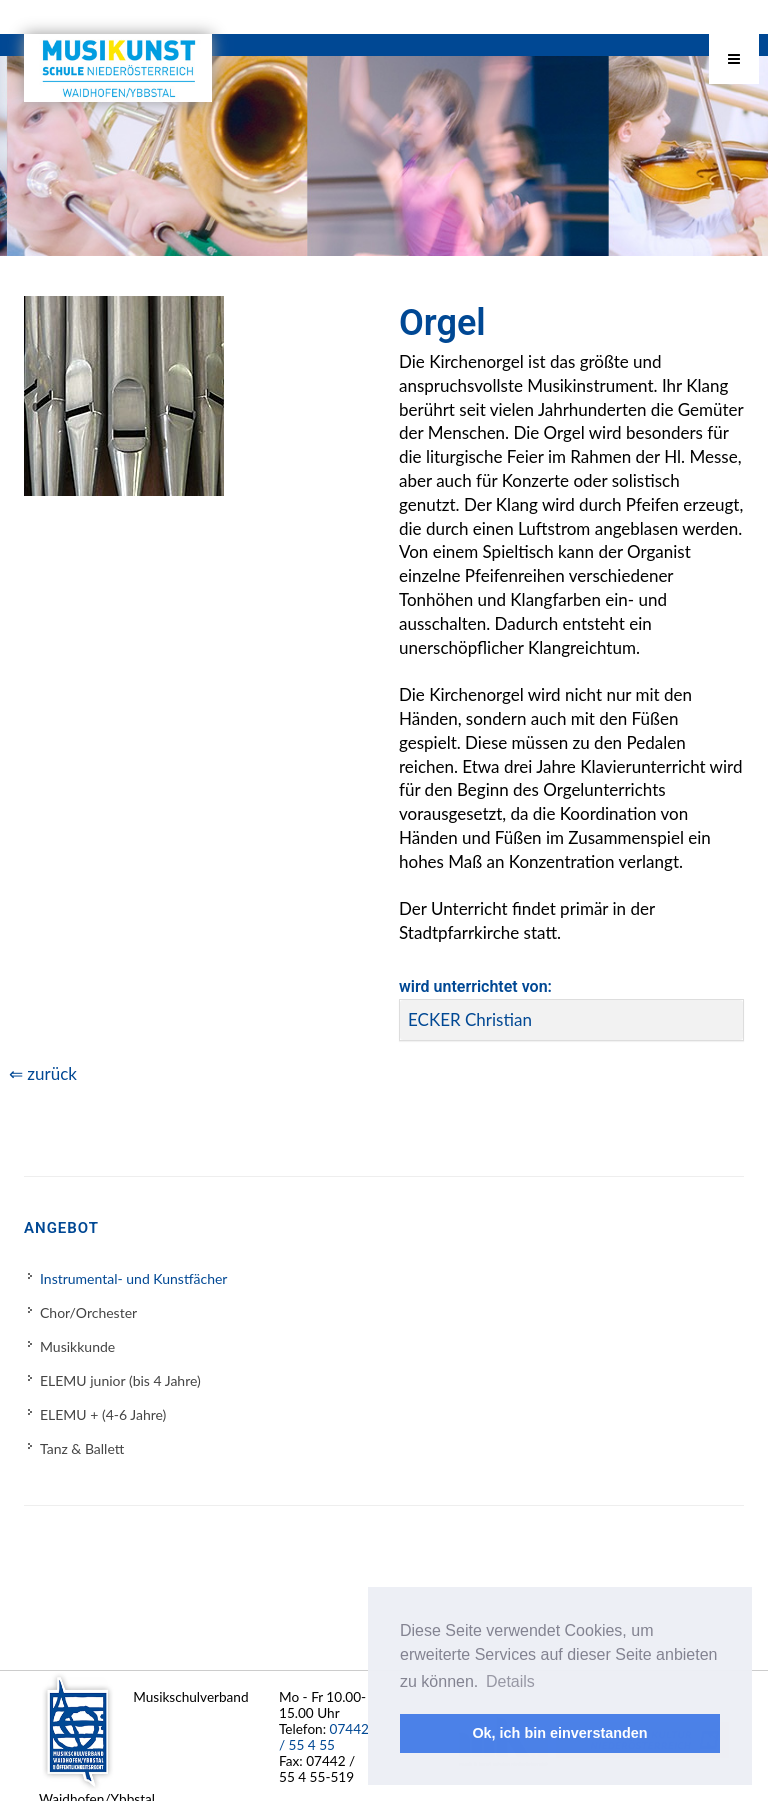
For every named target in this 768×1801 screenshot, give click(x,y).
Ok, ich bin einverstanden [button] (559, 1733)
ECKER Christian (470, 1019)
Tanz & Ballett (82, 1448)
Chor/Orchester (88, 1312)
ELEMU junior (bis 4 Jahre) (120, 1380)
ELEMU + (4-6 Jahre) (103, 1414)
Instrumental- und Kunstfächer (133, 1278)
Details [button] (510, 1681)
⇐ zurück (43, 1073)
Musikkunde (77, 1346)
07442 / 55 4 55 (324, 1737)
